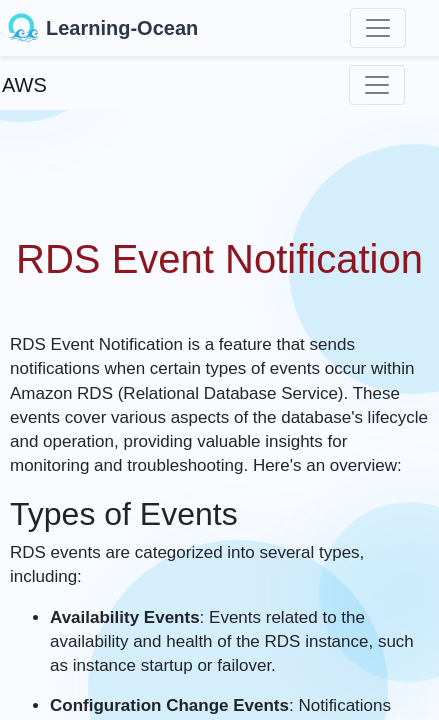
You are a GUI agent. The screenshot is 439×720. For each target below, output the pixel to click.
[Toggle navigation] (378, 28)
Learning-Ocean (103, 28)
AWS (24, 85)
